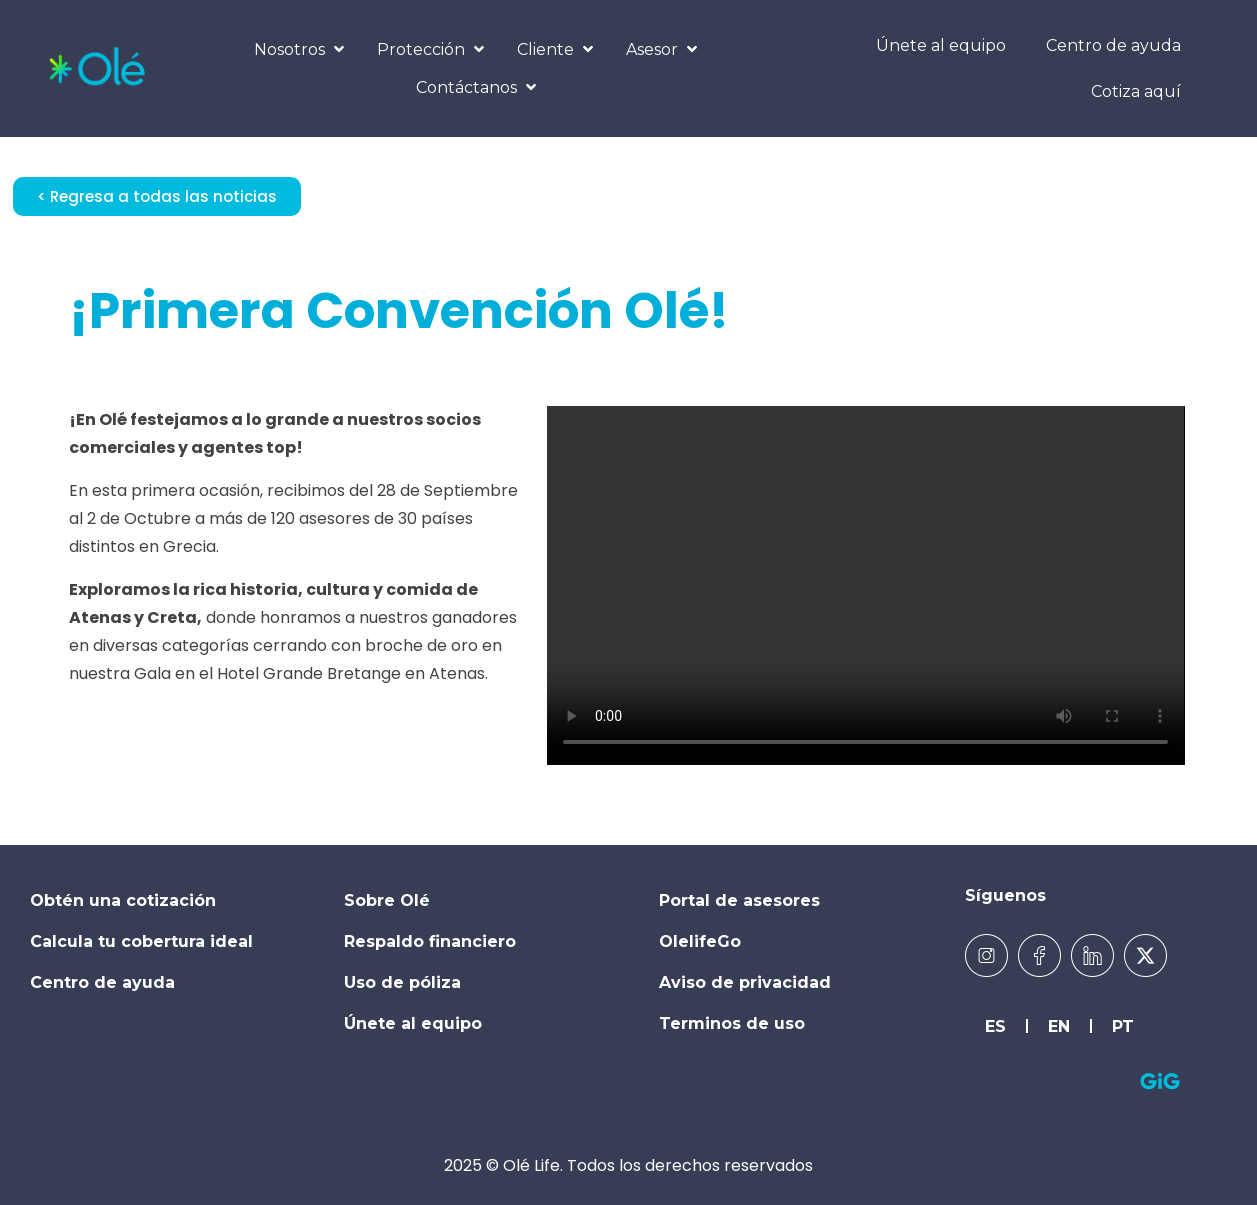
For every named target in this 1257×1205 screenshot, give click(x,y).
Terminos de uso (732, 1023)
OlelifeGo (700, 941)
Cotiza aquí (1136, 91)
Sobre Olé (387, 900)
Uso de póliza (402, 982)
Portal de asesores (739, 900)
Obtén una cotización (123, 900)
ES (995, 1026)
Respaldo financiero (430, 941)
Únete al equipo (941, 45)
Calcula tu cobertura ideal (141, 941)
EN (1059, 1026)
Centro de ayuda (1113, 45)
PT (1123, 1026)
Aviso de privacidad (745, 982)
